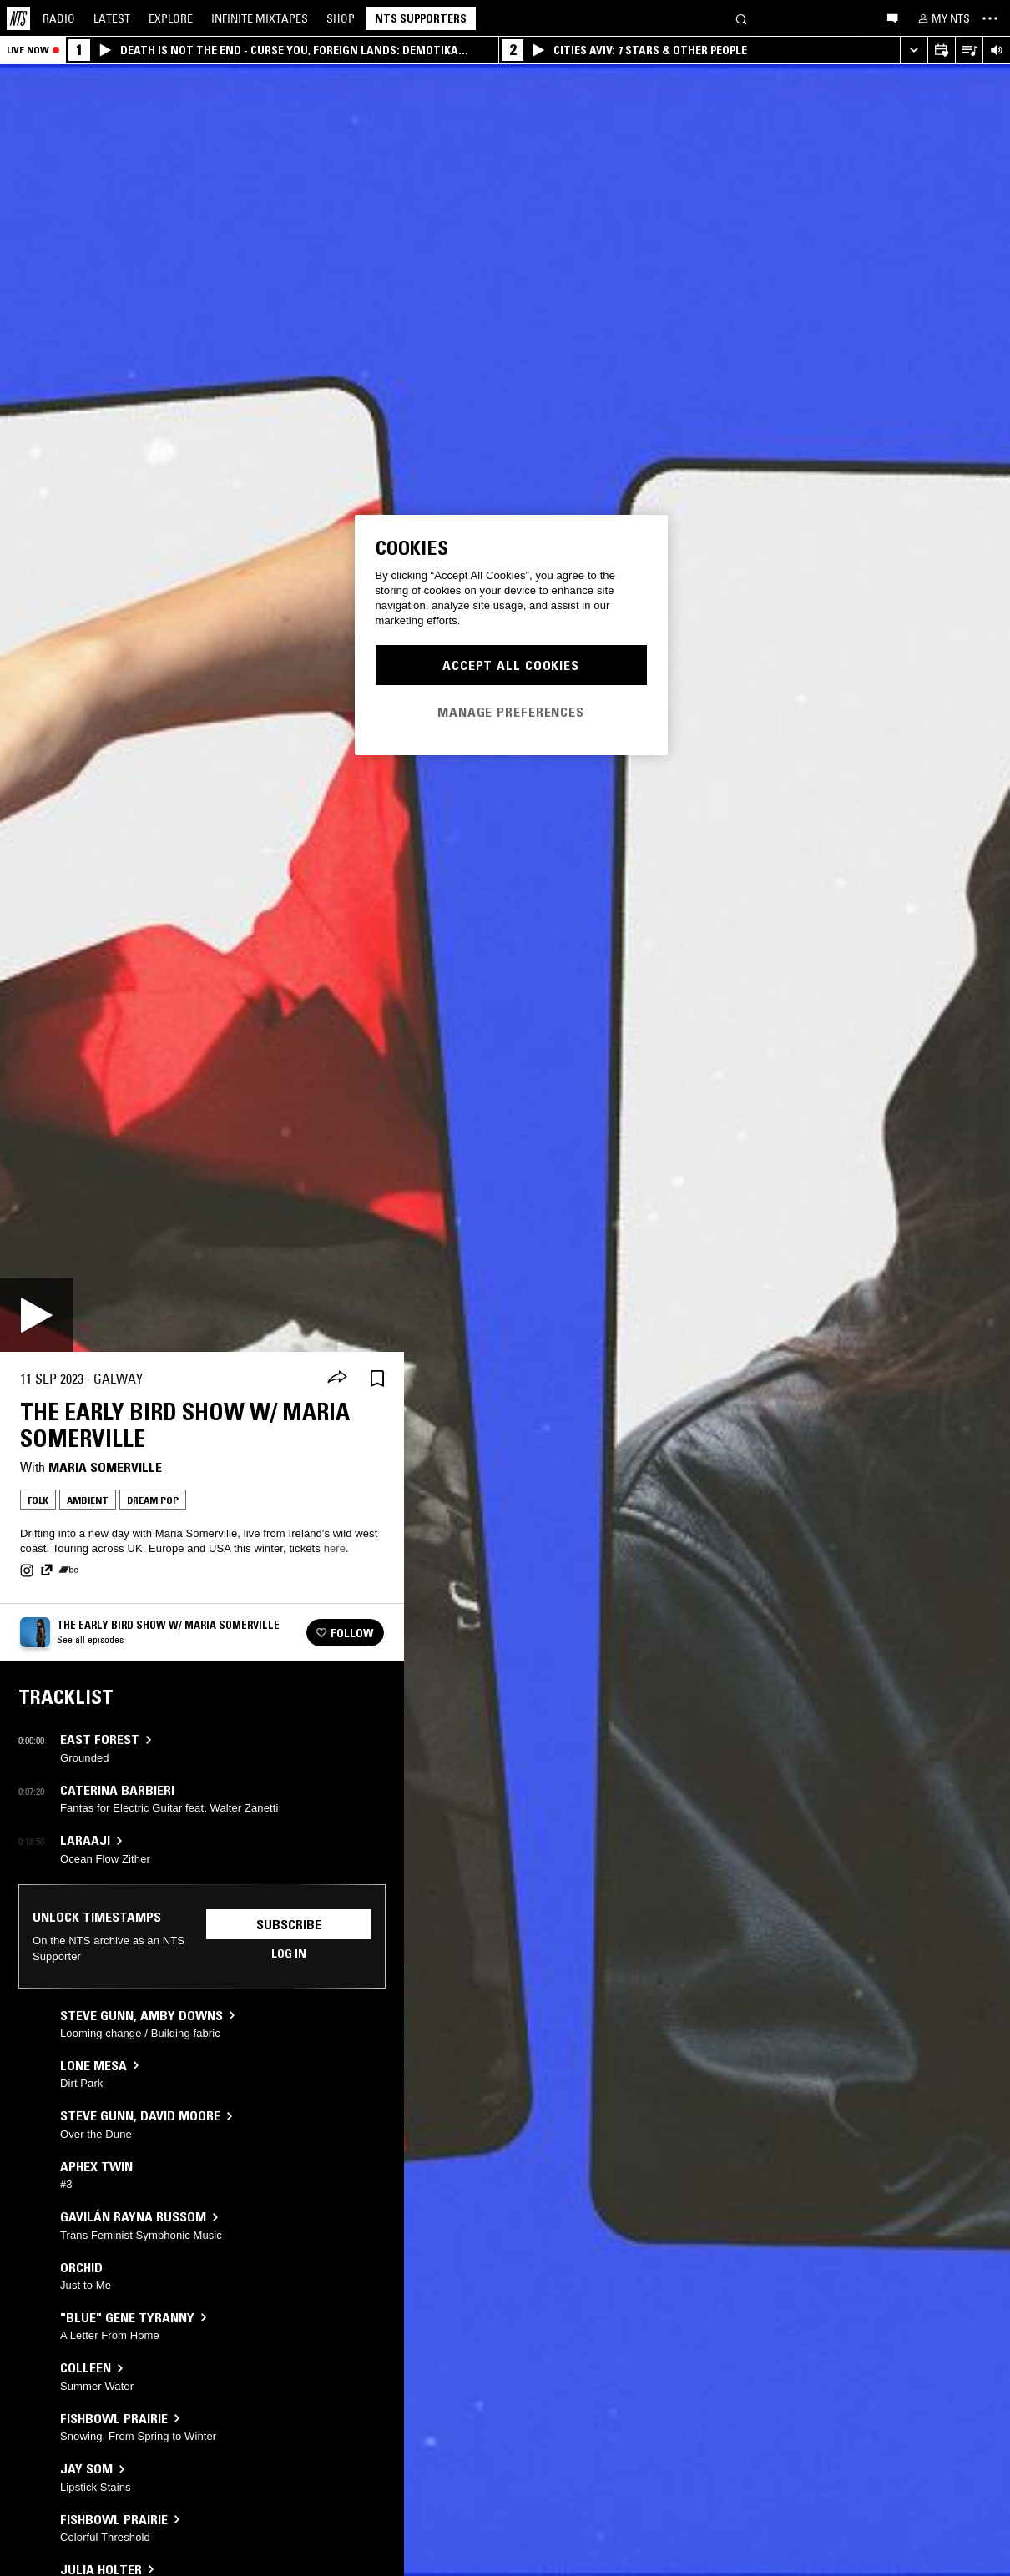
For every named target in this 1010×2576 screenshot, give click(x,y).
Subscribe (288, 1924)
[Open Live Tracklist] (968, 50)
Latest (111, 18)
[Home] (18, 18)
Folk (38, 1500)
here (335, 1548)
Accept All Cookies (510, 665)
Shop (340, 18)
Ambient (88, 1500)
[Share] (337, 1379)
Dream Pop (153, 1500)
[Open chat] (892, 17)
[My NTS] (942, 18)
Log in (288, 1953)
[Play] (36, 1315)
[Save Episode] (377, 1379)
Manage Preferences (510, 711)
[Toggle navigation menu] (990, 18)
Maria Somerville (105, 1467)
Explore (171, 18)
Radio (59, 18)
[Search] (741, 18)
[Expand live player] (913, 50)
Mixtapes (259, 18)
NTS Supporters (421, 18)
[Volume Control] (996, 50)
